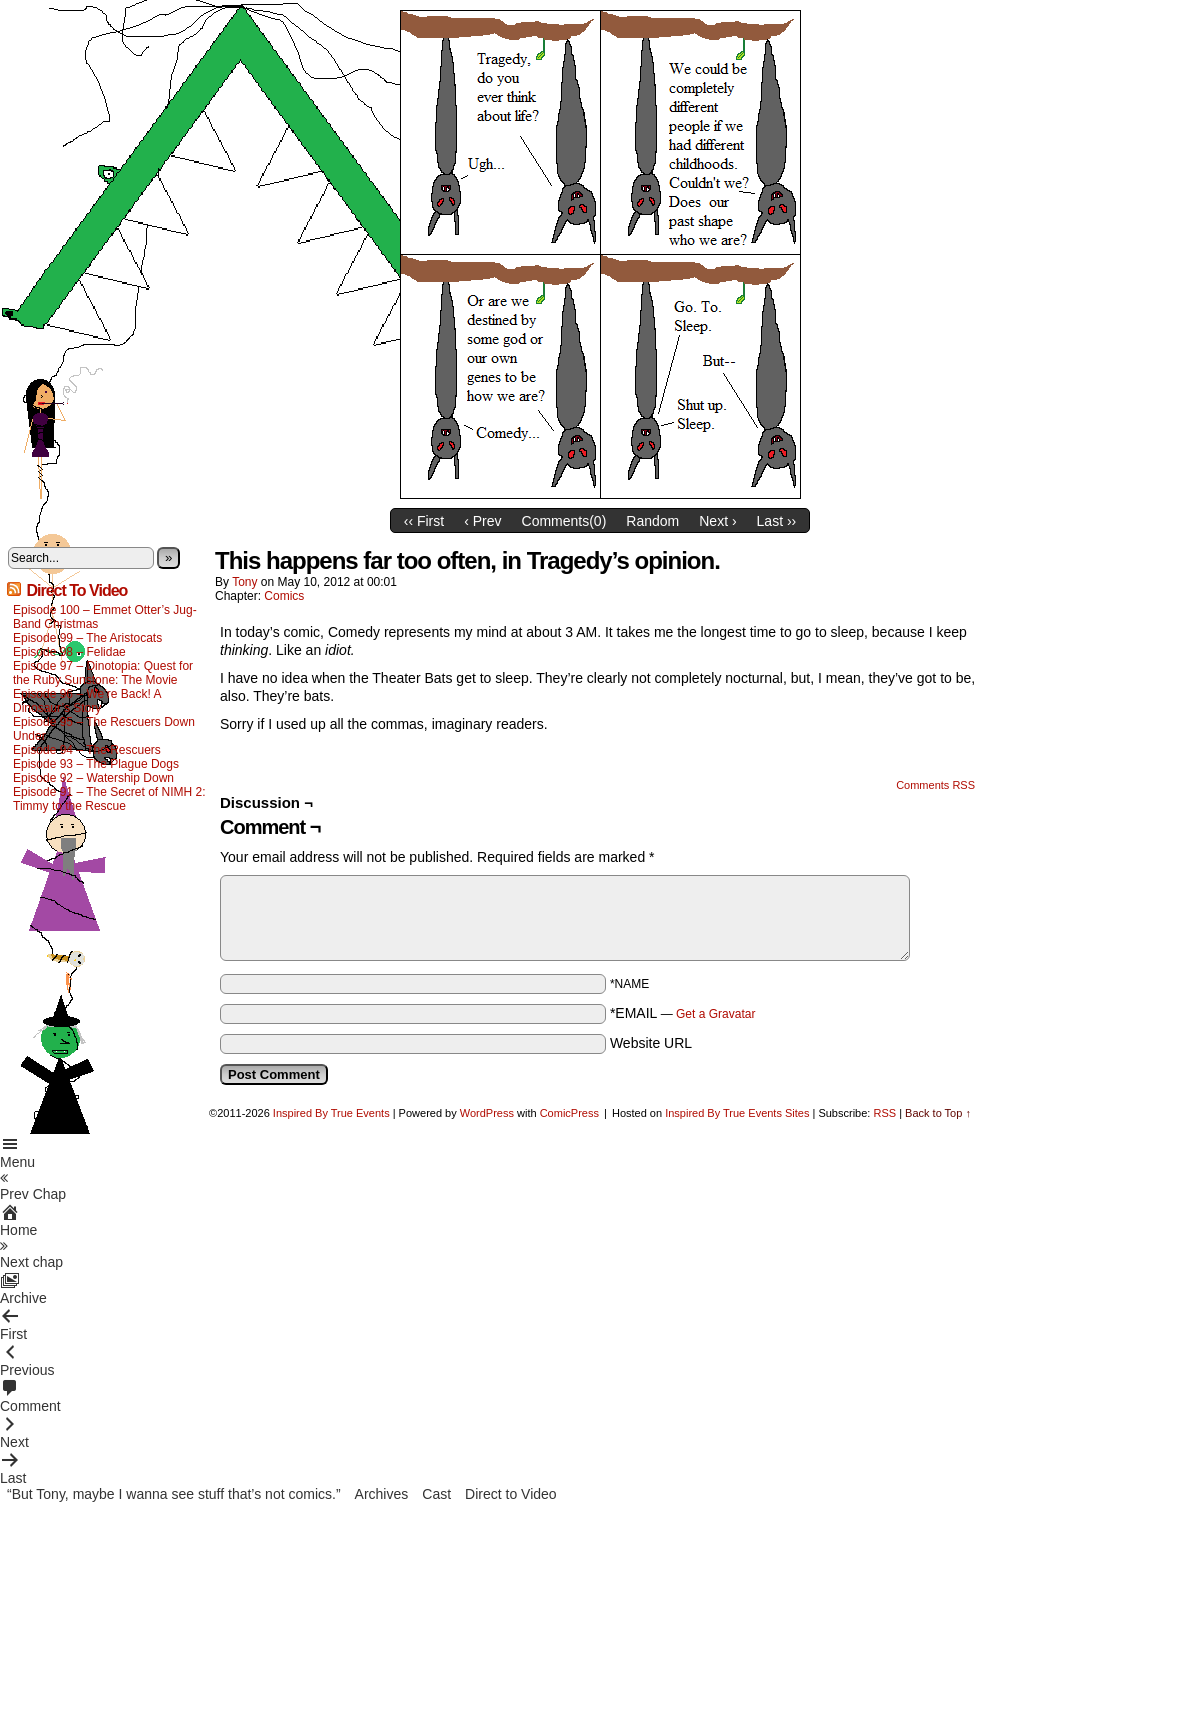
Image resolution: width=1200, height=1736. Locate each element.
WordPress (487, 1113)
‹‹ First (424, 521)
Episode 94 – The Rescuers (87, 750)
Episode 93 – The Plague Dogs (96, 764)
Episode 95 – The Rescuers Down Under (104, 729)
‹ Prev (482, 521)
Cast (436, 1494)
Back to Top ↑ (938, 1113)
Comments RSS (935, 785)
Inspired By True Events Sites (737, 1113)
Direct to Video (511, 1494)
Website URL (651, 1043)
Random (652, 521)
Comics (284, 596)
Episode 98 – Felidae (69, 652)
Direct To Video (76, 590)
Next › (717, 521)
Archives (382, 1494)
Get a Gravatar (715, 1014)
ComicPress (569, 1113)
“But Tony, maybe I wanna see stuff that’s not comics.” (174, 1494)
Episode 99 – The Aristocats (87, 638)
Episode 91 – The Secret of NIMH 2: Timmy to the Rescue (109, 799)
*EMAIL (683, 1013)
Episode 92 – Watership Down (93, 778)
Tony (244, 582)
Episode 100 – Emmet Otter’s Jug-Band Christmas (105, 617)
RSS (884, 1113)
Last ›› (777, 521)
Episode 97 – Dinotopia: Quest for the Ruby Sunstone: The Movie (103, 673)
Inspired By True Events (331, 1113)
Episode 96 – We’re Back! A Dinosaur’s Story (87, 701)
